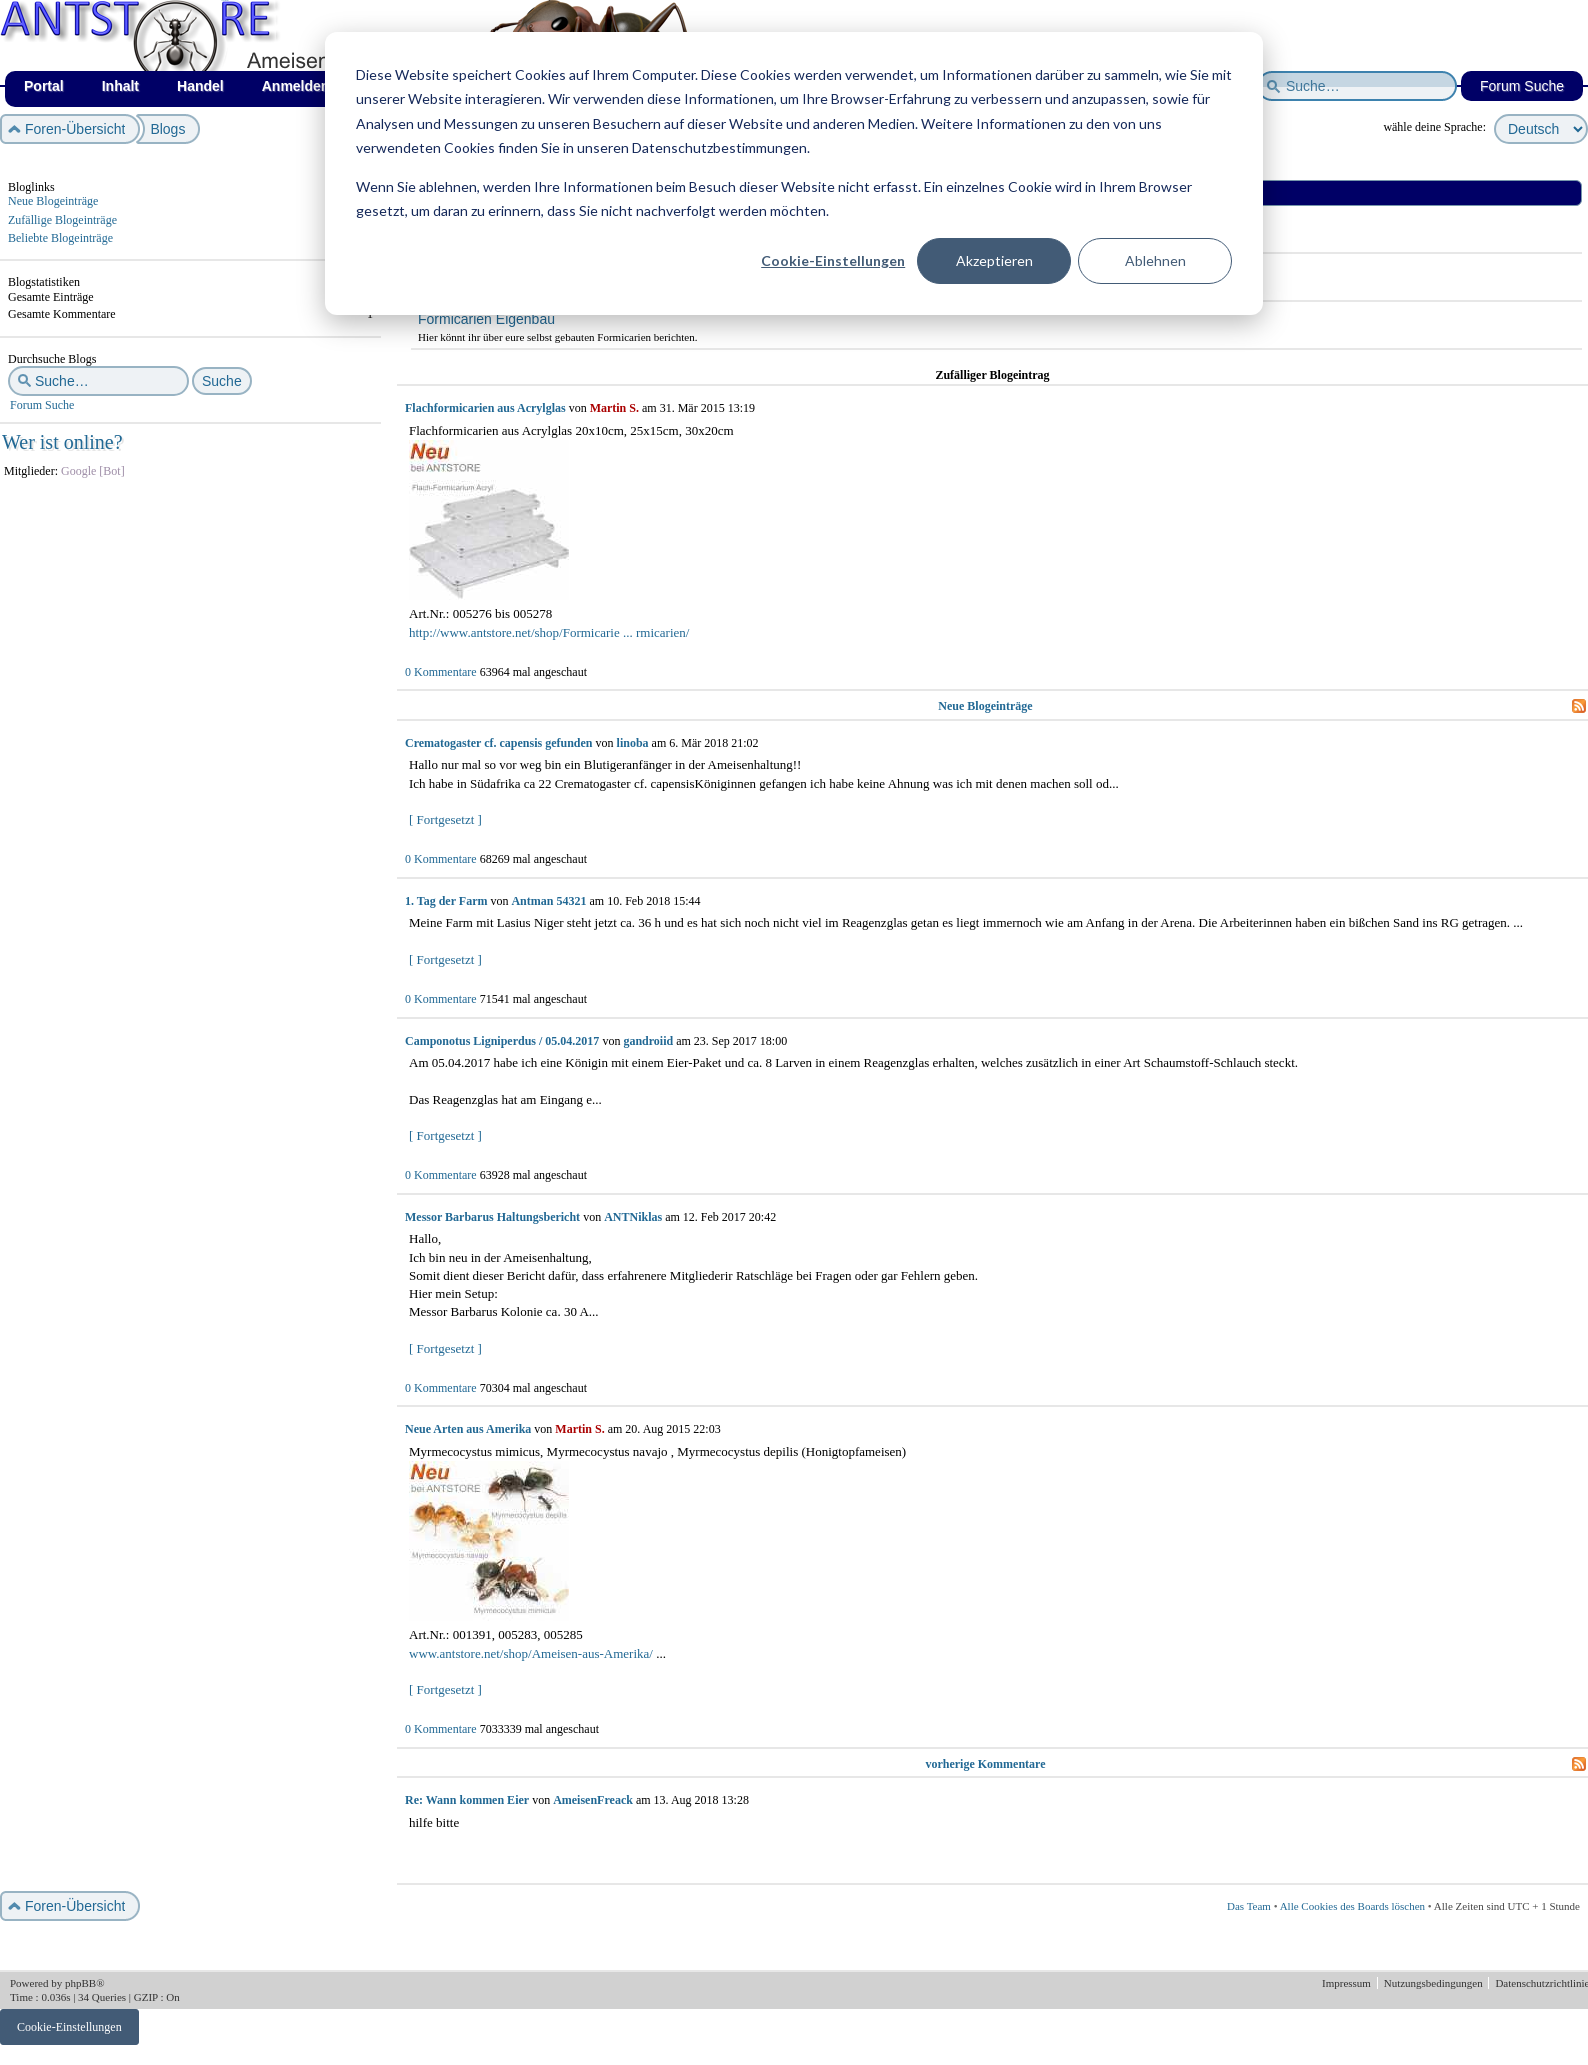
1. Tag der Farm (446, 901)
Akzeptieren (994, 260)
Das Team (1249, 1906)
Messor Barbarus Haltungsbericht (492, 1217)
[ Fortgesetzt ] (445, 819)
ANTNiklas (633, 1217)
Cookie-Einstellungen (833, 260)
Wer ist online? (62, 442)
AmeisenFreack (593, 1800)
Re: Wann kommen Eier (467, 1800)
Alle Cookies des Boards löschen (1352, 1906)
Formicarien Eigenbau (486, 319)
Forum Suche (42, 405)
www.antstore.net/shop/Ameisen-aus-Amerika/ (531, 1653)
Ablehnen (1155, 260)
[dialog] (794, 173)
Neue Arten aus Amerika (468, 1429)
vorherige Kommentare (985, 1764)
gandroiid (648, 1041)
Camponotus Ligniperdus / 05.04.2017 (502, 1041)
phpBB (80, 1983)
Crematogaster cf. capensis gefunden (499, 743)
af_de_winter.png (225, 0)
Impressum (1348, 1983)
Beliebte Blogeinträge (60, 238)
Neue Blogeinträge (53, 201)
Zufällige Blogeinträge (62, 220)
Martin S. (614, 408)
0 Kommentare (441, 672)
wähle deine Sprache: (1434, 127)
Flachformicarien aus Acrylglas (485, 408)
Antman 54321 (548, 901)
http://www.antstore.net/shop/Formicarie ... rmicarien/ (549, 632)
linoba (633, 743)
